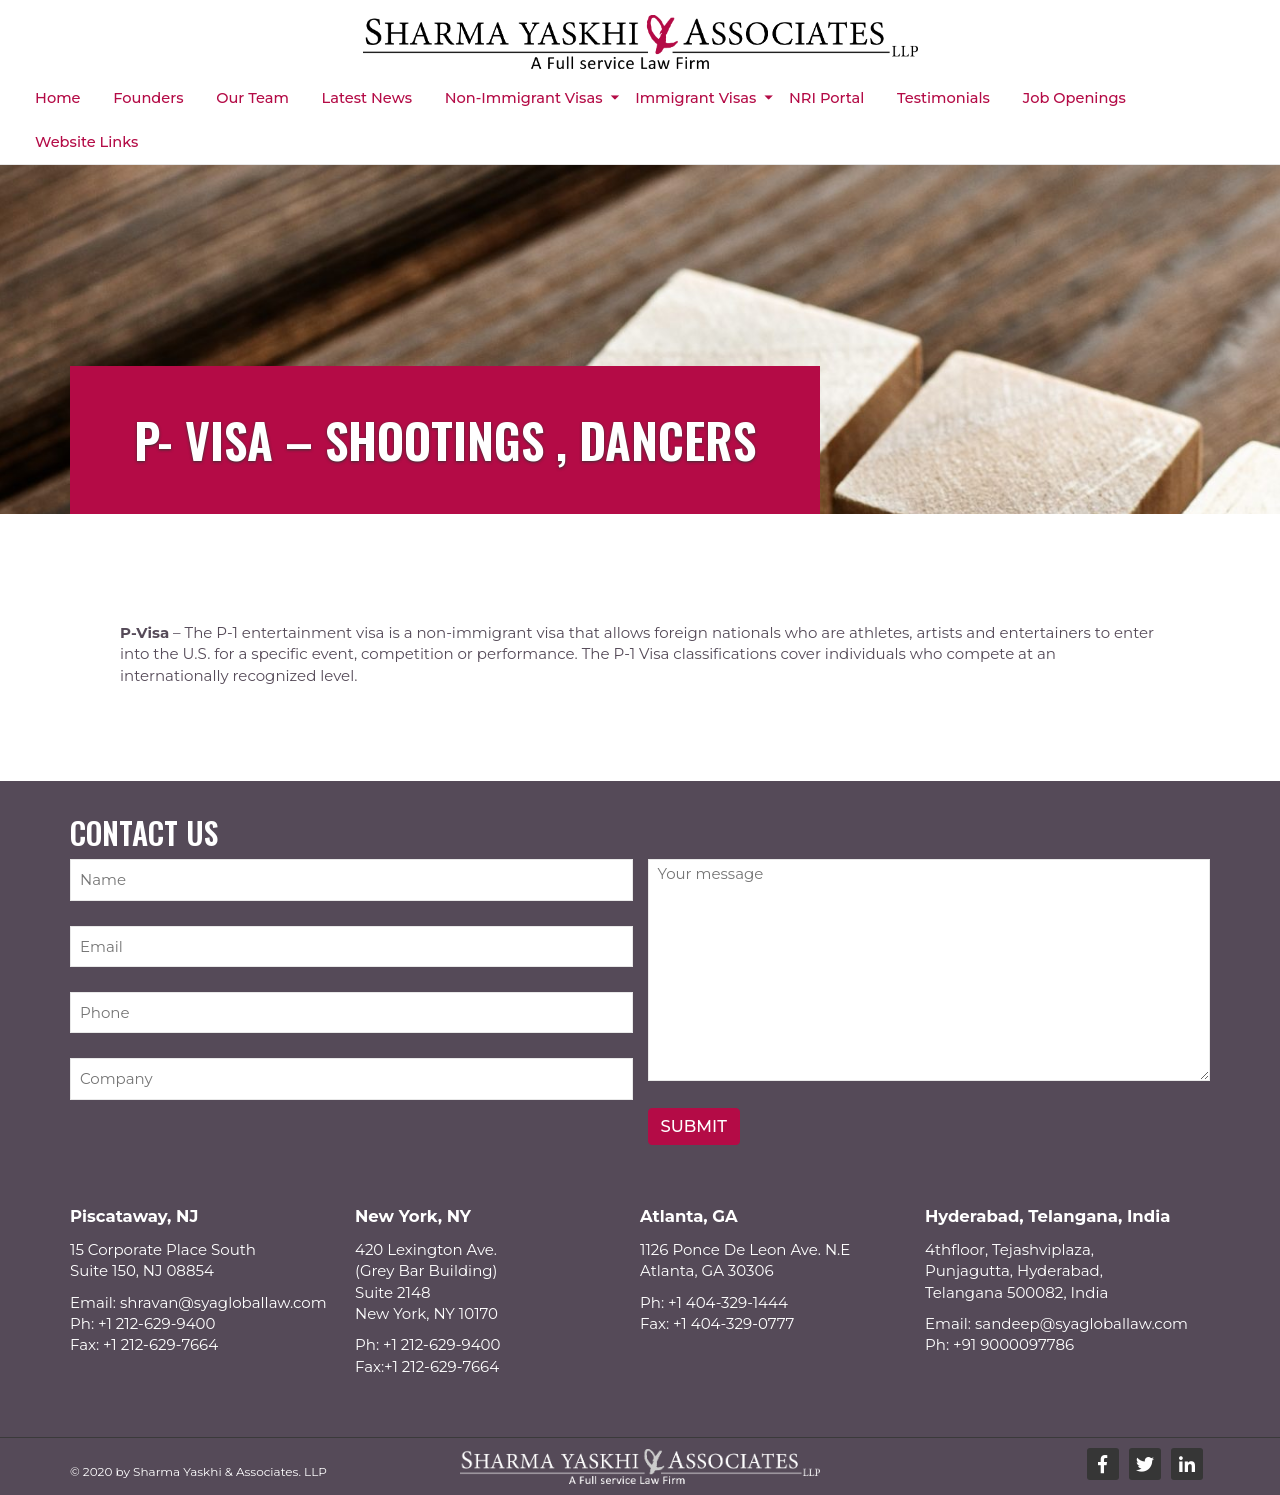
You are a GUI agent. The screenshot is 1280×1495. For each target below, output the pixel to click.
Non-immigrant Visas (524, 98)
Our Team (252, 98)
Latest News (367, 98)
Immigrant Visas (695, 98)
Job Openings (1074, 98)
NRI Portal (826, 98)
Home (57, 98)
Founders (148, 98)
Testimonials (943, 98)
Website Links (86, 142)
